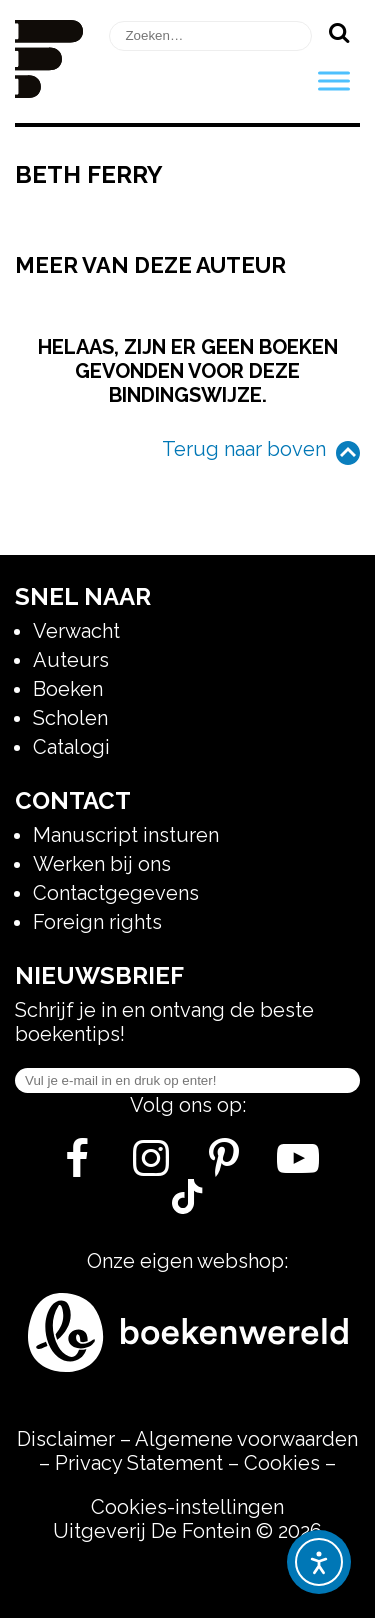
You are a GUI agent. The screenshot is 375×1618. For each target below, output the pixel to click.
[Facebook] (76, 1166)
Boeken (68, 689)
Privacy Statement (139, 1463)
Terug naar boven (244, 449)
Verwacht (76, 631)
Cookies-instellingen (187, 1507)
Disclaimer (66, 1439)
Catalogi (71, 747)
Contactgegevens (116, 893)
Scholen (70, 718)
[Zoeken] (338, 32)
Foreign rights (97, 922)
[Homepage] (49, 91)
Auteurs (71, 660)
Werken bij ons (102, 864)
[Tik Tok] (187, 1207)
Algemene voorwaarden (246, 1439)
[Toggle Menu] (334, 80)
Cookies (282, 1463)
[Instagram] (150, 1166)
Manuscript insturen (126, 835)
